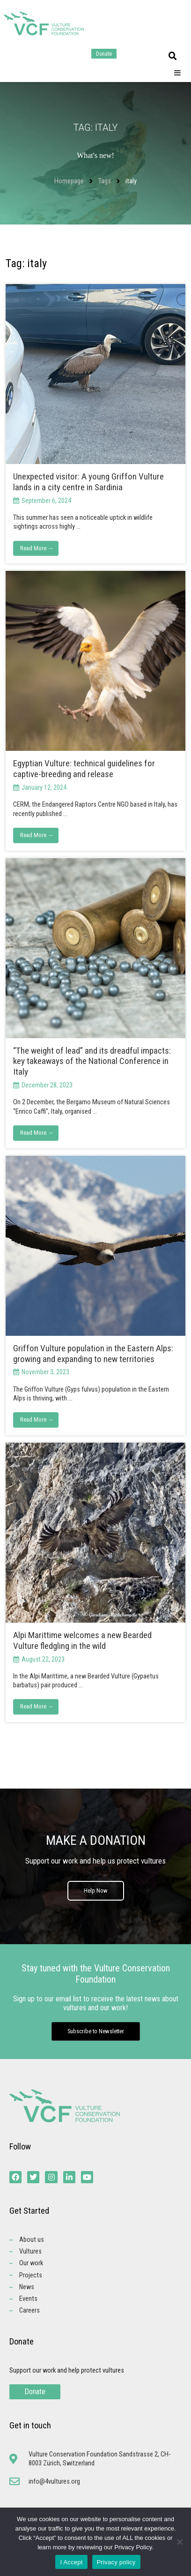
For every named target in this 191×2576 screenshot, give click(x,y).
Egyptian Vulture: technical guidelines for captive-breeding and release (84, 768)
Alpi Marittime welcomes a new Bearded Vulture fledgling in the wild (82, 1640)
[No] (179, 2541)
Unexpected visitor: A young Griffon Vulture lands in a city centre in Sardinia (88, 482)
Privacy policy (116, 2562)
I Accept (71, 2562)
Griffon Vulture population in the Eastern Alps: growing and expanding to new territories (93, 1353)
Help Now (96, 1890)
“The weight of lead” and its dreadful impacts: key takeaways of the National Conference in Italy (92, 1061)
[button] (172, 56)
